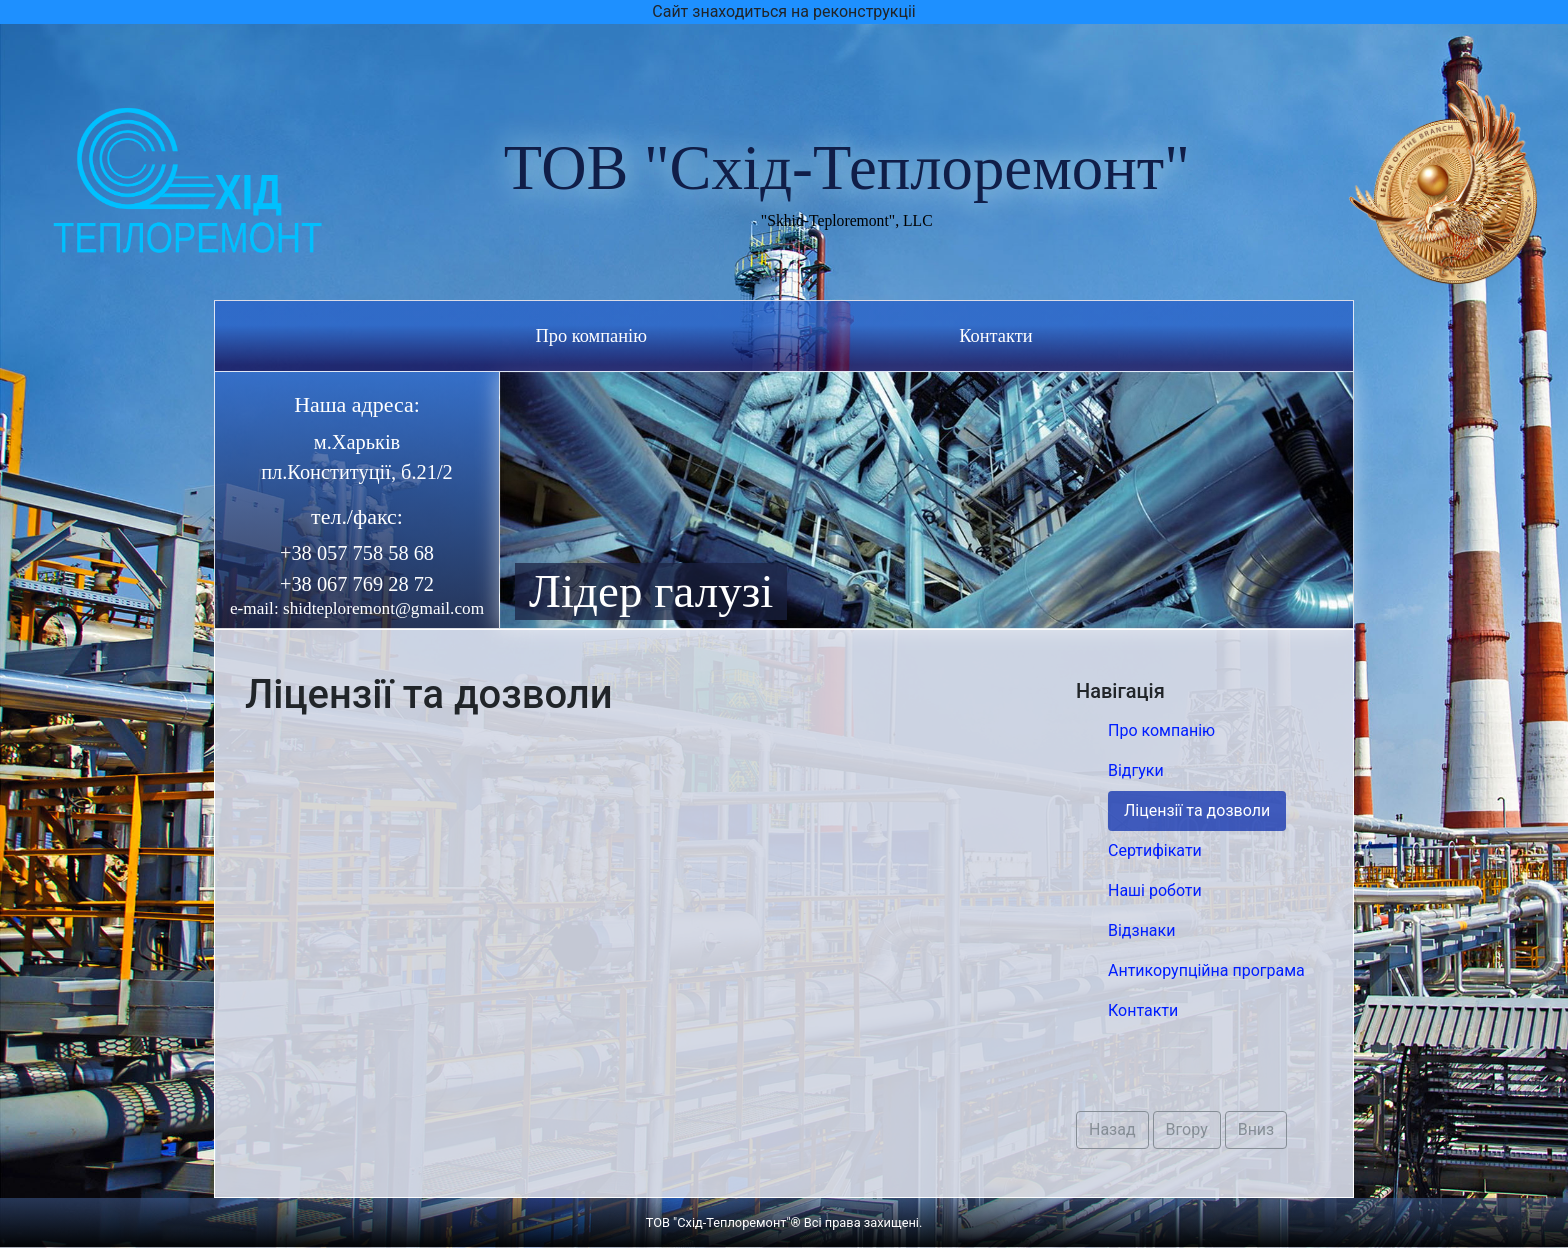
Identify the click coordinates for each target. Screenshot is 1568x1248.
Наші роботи (1155, 890)
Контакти (995, 336)
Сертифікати (1155, 850)
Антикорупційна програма (1206, 970)
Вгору (1187, 1129)
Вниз (1256, 1129)
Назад (1112, 1129)
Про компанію (590, 336)
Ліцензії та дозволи (1197, 810)
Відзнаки (1141, 930)
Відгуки (1136, 770)
